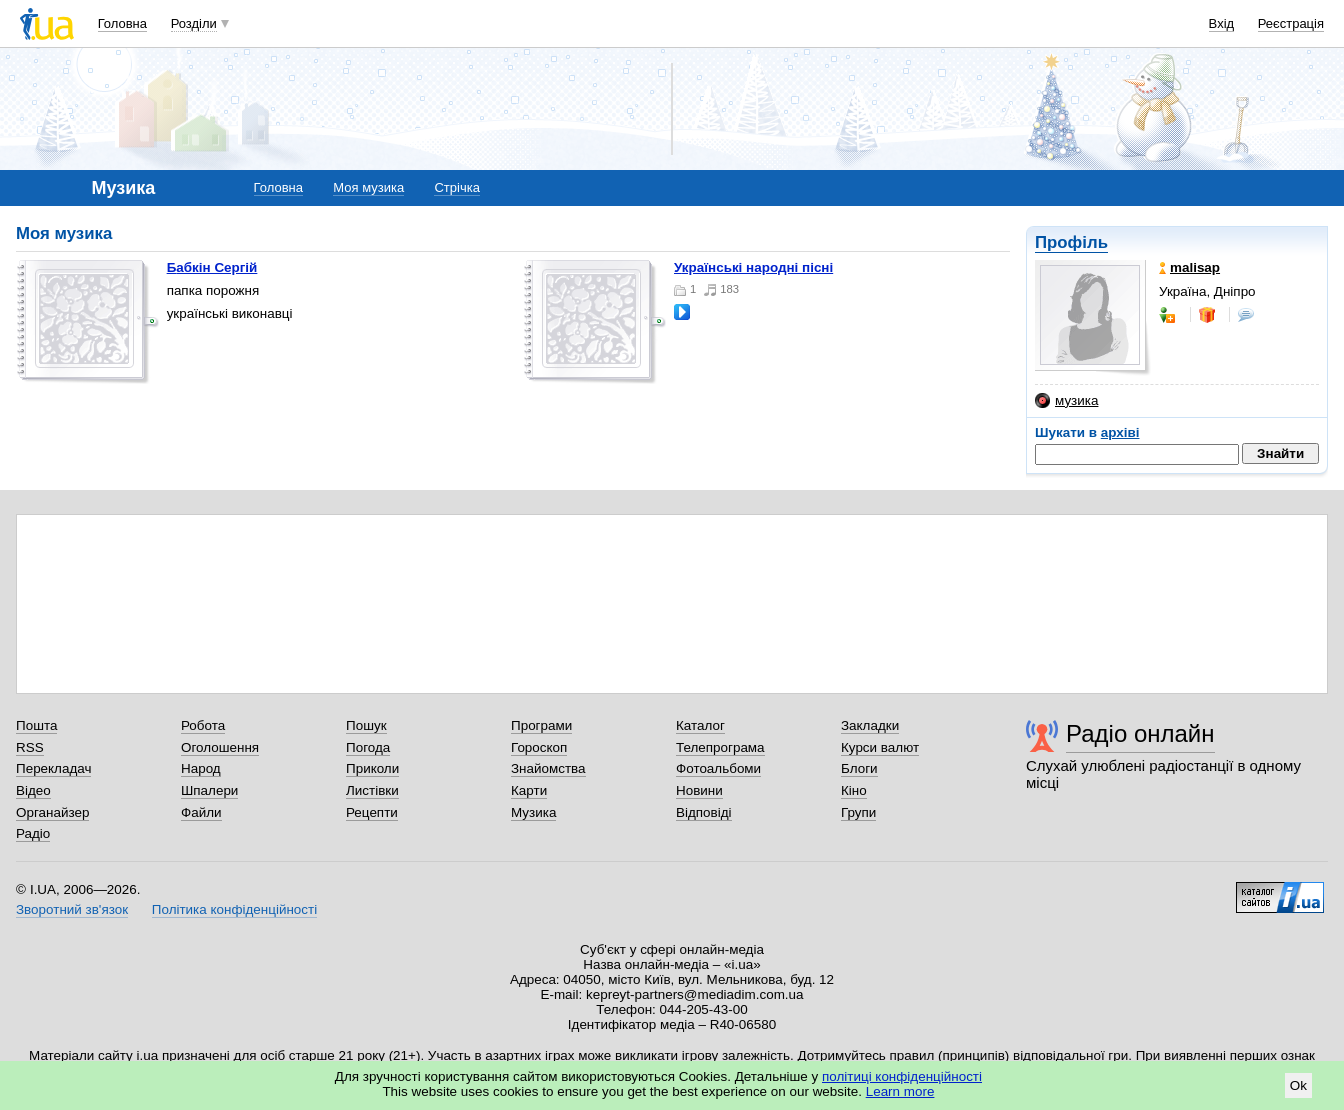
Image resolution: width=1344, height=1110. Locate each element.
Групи (858, 812)
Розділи (194, 23)
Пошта (36, 725)
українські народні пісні (753, 267)
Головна (122, 23)
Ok (1298, 1085)
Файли (201, 812)
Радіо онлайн (1140, 733)
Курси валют (880, 747)
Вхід (1222, 23)
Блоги (859, 768)
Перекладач (53, 768)
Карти (529, 790)
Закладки (870, 725)
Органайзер (52, 812)
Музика (533, 812)
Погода (368, 747)
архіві (1120, 432)
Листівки (372, 790)
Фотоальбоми (718, 768)
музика (1066, 401)
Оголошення (220, 747)
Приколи (372, 768)
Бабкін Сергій (212, 267)
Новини (699, 790)
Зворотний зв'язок (72, 909)
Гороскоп (539, 747)
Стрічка (456, 187)
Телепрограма (720, 747)
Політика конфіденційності (234, 909)
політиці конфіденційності (902, 1076)
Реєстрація (1291, 23)
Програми (541, 725)
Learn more (900, 1091)
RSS (30, 747)
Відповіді (704, 812)
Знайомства (548, 768)
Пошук (366, 725)
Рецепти (372, 812)
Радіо (33, 833)
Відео (33, 790)
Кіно (854, 790)
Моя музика (368, 187)
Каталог (700, 725)
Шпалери (209, 790)
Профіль (1071, 242)
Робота (203, 725)
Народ (201, 768)
